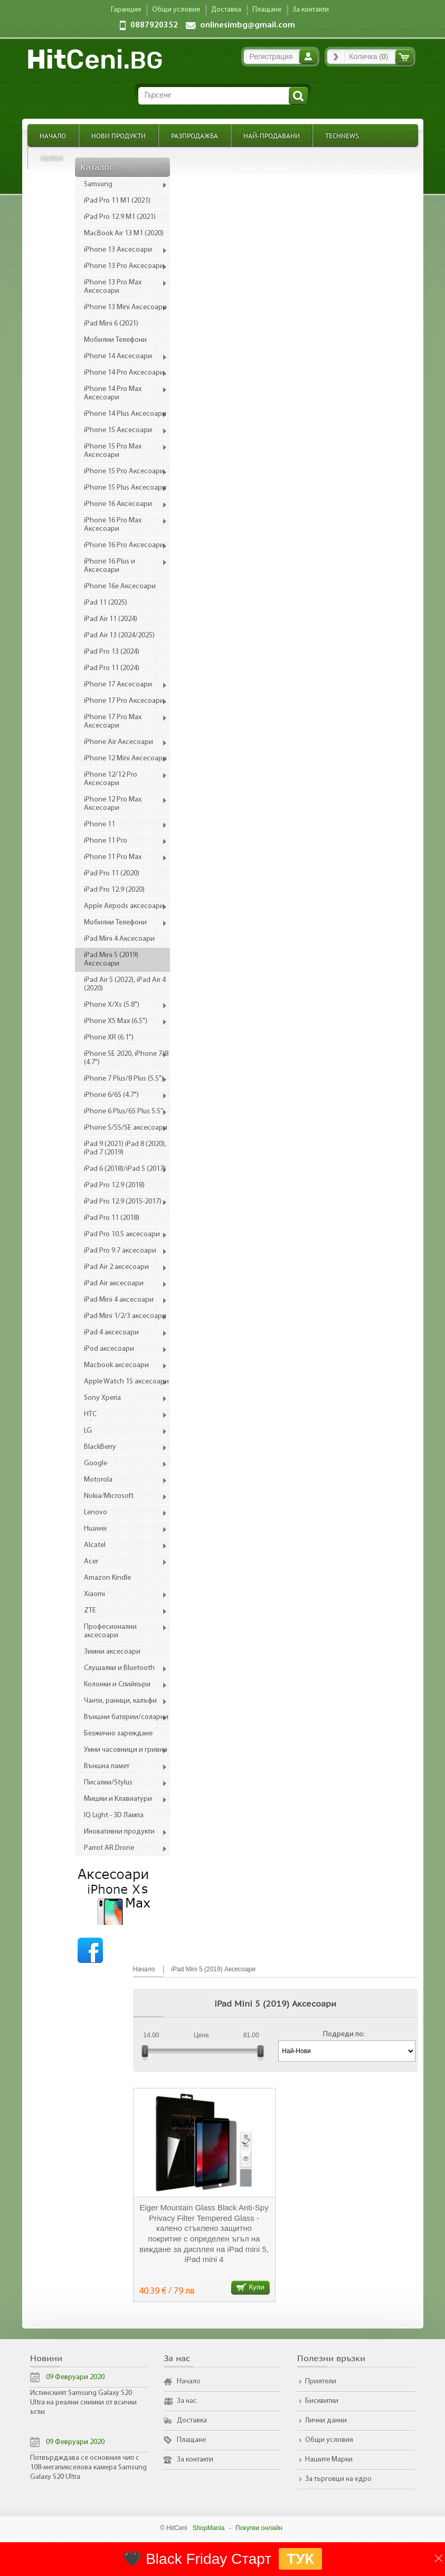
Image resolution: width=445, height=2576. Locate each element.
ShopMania (209, 2528)
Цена (201, 2035)
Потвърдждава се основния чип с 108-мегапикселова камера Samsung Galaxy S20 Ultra (88, 2467)
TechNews (342, 135)
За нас (187, 2401)
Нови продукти (118, 135)
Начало (53, 135)
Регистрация (271, 56)
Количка (404, 56)
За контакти (195, 2460)
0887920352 (154, 25)
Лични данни (326, 2421)
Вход (308, 56)
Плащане (191, 2440)
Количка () (368, 56)
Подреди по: (344, 2034)
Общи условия (329, 2440)
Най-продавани (271, 135)
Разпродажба (194, 135)
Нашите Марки (329, 2460)
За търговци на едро (338, 2479)
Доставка (192, 2421)
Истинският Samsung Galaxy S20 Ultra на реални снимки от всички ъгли (83, 2402)
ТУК (300, 2559)
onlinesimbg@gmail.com (247, 25)
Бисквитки (321, 2401)
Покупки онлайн (258, 2528)
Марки (52, 158)
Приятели (320, 2382)
